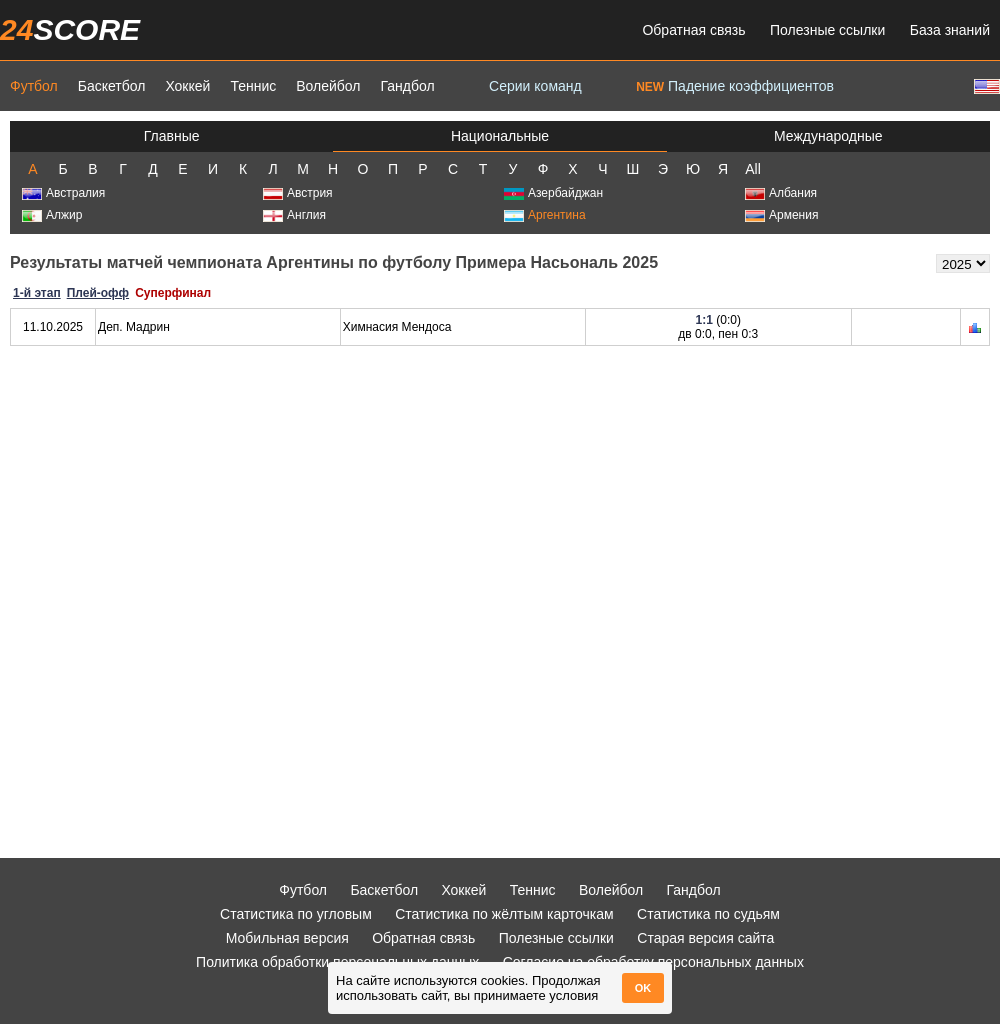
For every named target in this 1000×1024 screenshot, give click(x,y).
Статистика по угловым (296, 914)
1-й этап (37, 293)
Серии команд (535, 86)
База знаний (950, 30)
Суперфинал (173, 293)
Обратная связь (693, 30)
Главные (172, 136)
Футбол (34, 86)
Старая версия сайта (705, 938)
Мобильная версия (287, 938)
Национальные (500, 136)
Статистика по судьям (708, 914)
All (753, 169)
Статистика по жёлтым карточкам (504, 914)
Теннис (253, 86)
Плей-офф (98, 293)
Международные (828, 136)
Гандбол (407, 86)
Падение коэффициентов (735, 86)
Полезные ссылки (827, 30)
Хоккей (187, 86)
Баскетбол (112, 86)
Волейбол (328, 86)
